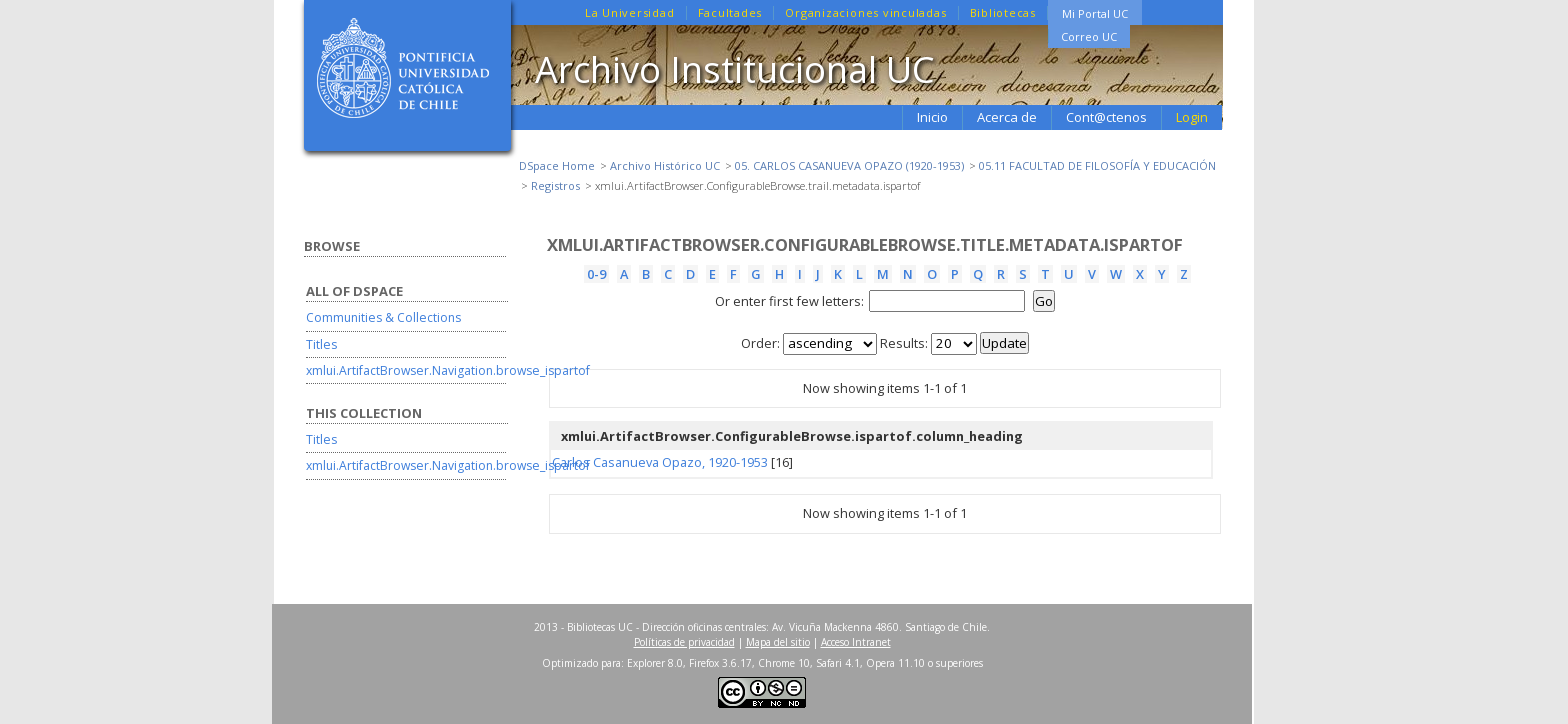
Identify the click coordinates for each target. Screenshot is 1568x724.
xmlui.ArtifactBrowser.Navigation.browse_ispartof (448, 370)
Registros (555, 185)
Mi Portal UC (1095, 13)
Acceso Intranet (856, 642)
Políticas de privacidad (684, 642)
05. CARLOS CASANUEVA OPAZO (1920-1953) (849, 165)
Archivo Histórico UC (665, 165)
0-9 (596, 274)
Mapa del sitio (778, 642)
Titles (321, 344)
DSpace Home (557, 165)
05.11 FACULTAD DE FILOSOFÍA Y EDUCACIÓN (1097, 165)
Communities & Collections (383, 317)
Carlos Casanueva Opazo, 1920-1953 (660, 462)
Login (1192, 117)
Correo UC (1089, 36)
